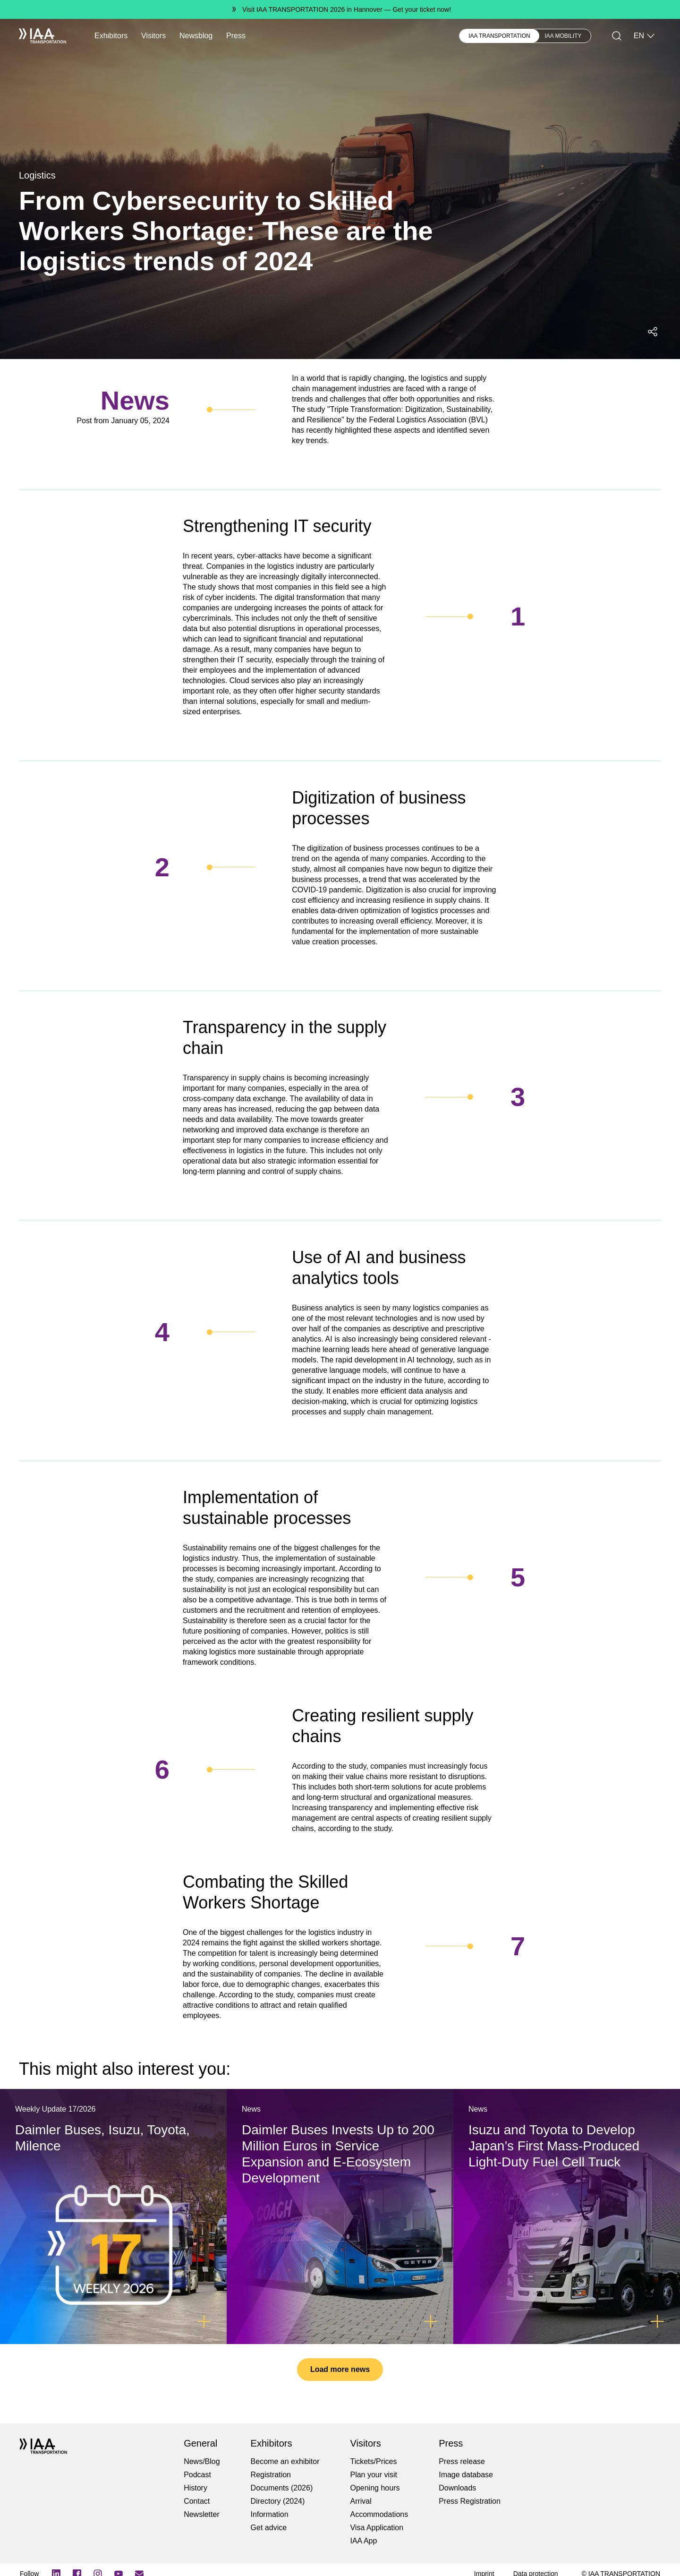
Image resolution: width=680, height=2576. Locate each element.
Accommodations (379, 2514)
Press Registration (470, 2501)
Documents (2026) (282, 2488)
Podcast (197, 2475)
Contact (197, 2501)
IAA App (363, 2541)
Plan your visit (373, 2475)
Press (236, 36)
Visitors (153, 36)
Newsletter (202, 2514)
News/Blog (202, 2461)
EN (644, 36)
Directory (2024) (278, 2501)
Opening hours (375, 2488)
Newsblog (195, 36)
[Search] (616, 36)
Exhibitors (111, 36)
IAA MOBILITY (562, 36)
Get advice (269, 2528)
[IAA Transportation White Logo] (42, 36)
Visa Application (376, 2528)
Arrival (360, 2501)
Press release (462, 2461)
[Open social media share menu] (652, 331)
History (195, 2488)
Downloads (457, 2488)
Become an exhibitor (285, 2461)
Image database (466, 2475)
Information (270, 2514)
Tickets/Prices (373, 2461)
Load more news (340, 2369)
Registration (271, 2475)
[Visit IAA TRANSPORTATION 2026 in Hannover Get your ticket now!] (340, 9)
